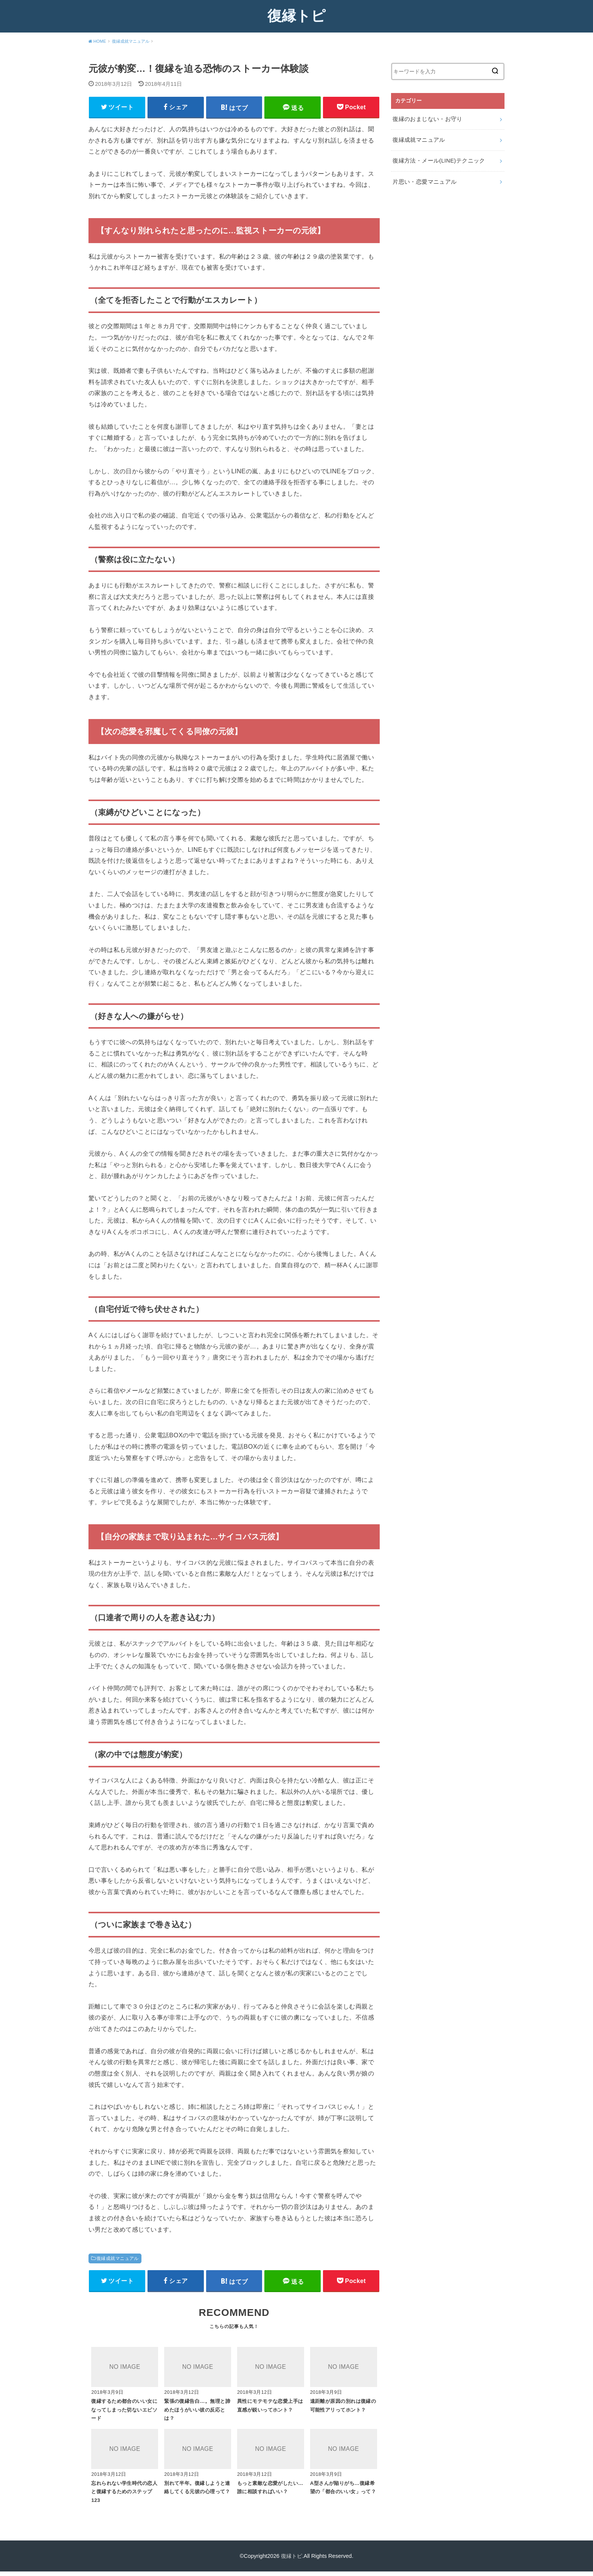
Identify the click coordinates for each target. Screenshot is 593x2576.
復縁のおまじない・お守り (425, 118)
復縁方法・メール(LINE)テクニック (436, 158)
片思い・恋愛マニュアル (422, 178)
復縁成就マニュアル (117, 2260)
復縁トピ (296, 15)
